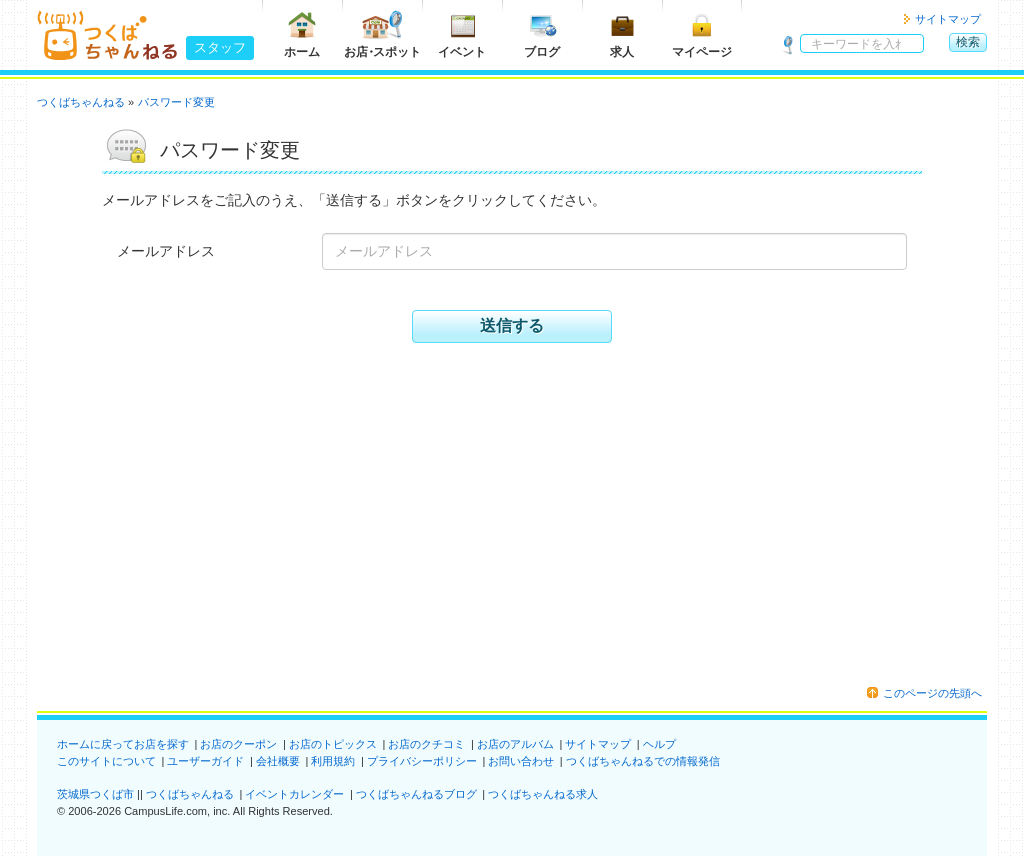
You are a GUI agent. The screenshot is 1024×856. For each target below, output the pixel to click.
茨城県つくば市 (95, 794)
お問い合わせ (521, 761)
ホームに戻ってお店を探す (123, 744)
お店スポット (382, 34)
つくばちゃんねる (190, 794)
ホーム (302, 34)
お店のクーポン (238, 744)
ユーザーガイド (205, 761)
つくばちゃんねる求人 (543, 794)
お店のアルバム (515, 744)
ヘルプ (659, 744)
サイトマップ (948, 19)
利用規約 (333, 761)
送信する (512, 325)
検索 (968, 42)
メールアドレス (166, 251)
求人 (622, 34)
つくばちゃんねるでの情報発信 (643, 761)
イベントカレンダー (294, 794)
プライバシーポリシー (422, 761)
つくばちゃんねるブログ (416, 794)
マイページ (702, 34)
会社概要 (278, 761)
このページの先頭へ (932, 693)
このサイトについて (106, 761)
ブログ (542, 34)
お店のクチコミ (426, 744)
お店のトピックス (333, 744)
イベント (462, 34)
